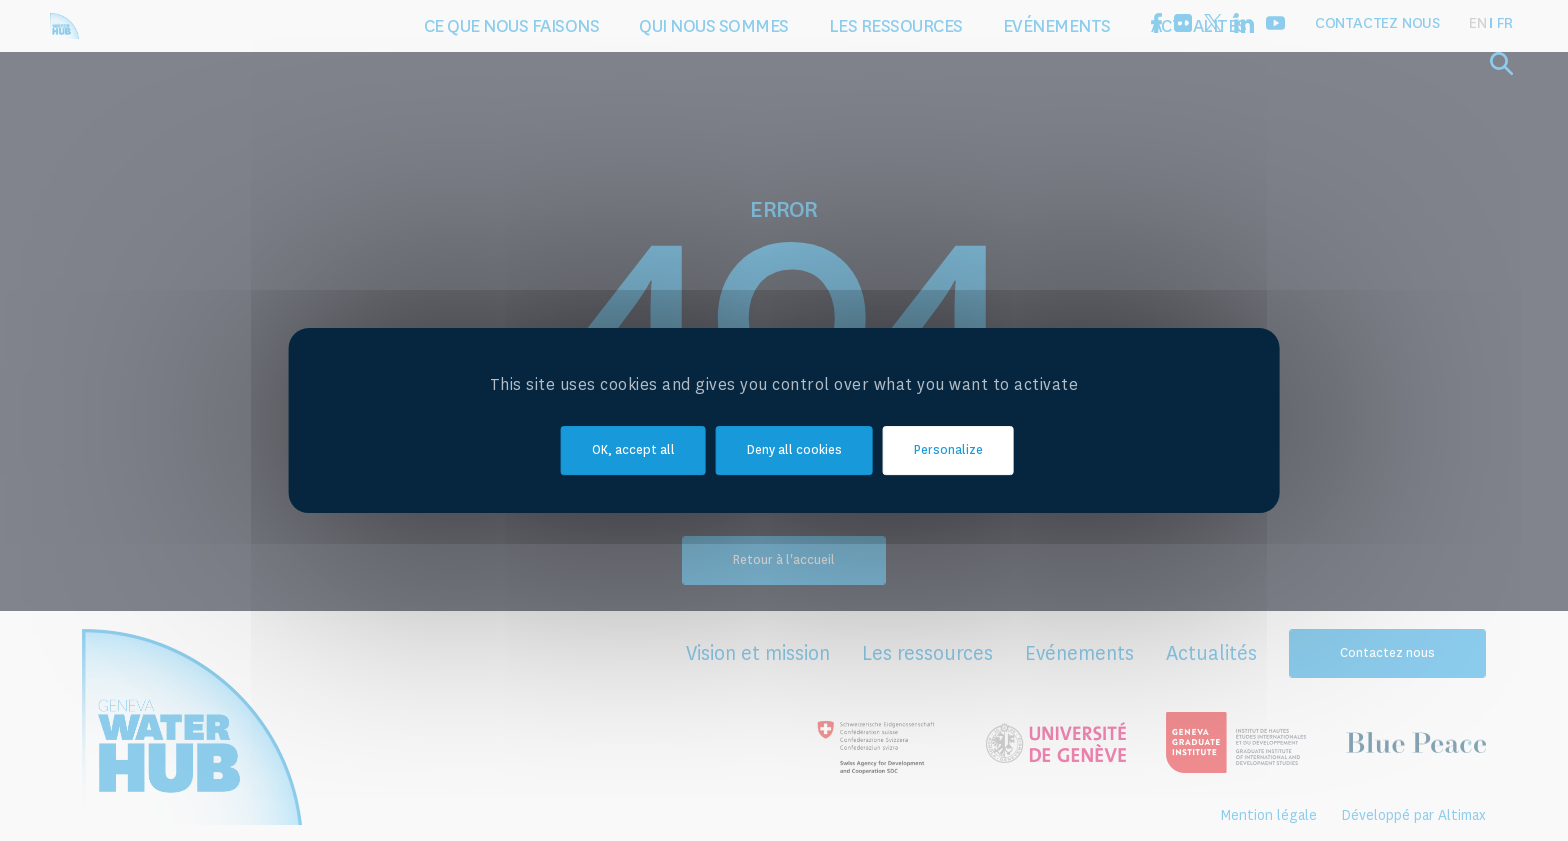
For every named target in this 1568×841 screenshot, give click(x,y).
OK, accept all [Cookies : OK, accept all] (633, 451)
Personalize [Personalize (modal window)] (948, 451)
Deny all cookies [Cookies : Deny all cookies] (794, 451)
